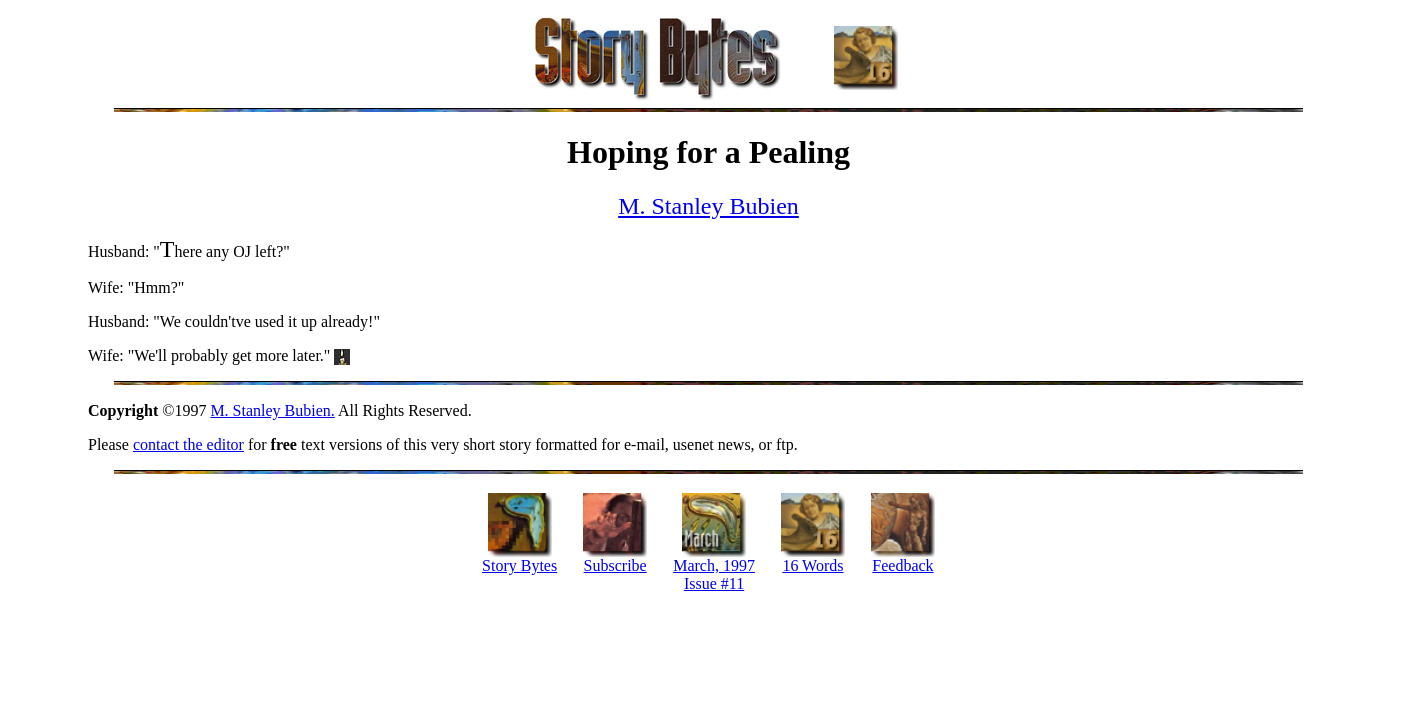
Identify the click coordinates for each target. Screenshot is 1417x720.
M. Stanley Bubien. (272, 410)
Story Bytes (519, 565)
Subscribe (615, 565)
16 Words (812, 565)
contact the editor (188, 444)
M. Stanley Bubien (708, 206)
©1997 (149, 410)
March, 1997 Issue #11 (714, 574)
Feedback (902, 565)
